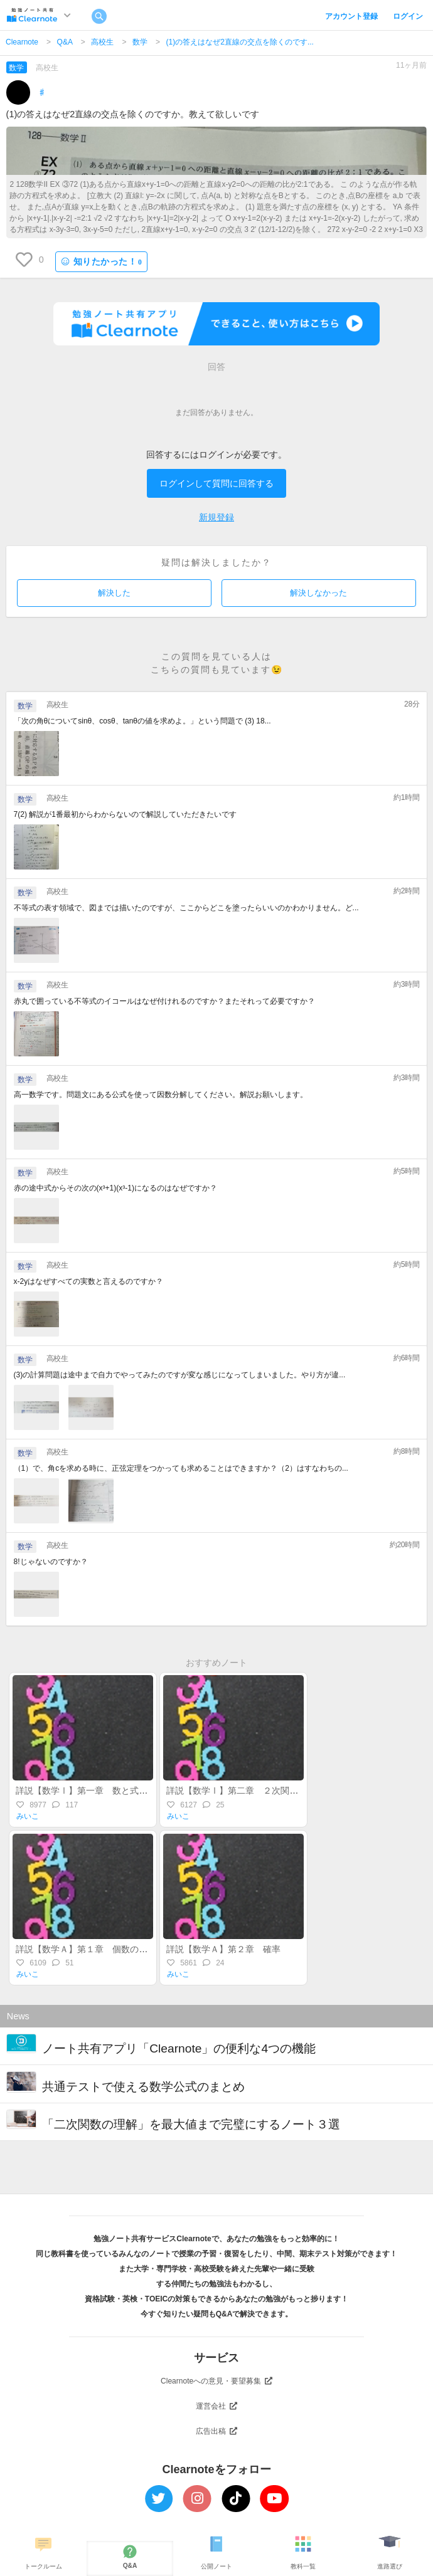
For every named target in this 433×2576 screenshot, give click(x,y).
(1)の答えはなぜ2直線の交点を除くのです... (240, 42)
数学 (139, 42)
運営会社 (216, 2406)
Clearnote (22, 42)
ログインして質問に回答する (216, 483)
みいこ (27, 1816)
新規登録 (216, 517)
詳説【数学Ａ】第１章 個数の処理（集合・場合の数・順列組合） (147, 1949)
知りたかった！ (101, 261)
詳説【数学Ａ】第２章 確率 (227, 1949)
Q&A (65, 42)
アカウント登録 (351, 16)
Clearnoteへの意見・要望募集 (216, 2381)
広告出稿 (216, 2431)
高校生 (102, 42)
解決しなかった (318, 592)
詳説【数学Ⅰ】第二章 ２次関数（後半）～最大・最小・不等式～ (298, 1790)
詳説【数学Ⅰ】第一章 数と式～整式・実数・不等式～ (125, 1790)
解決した (114, 592)
